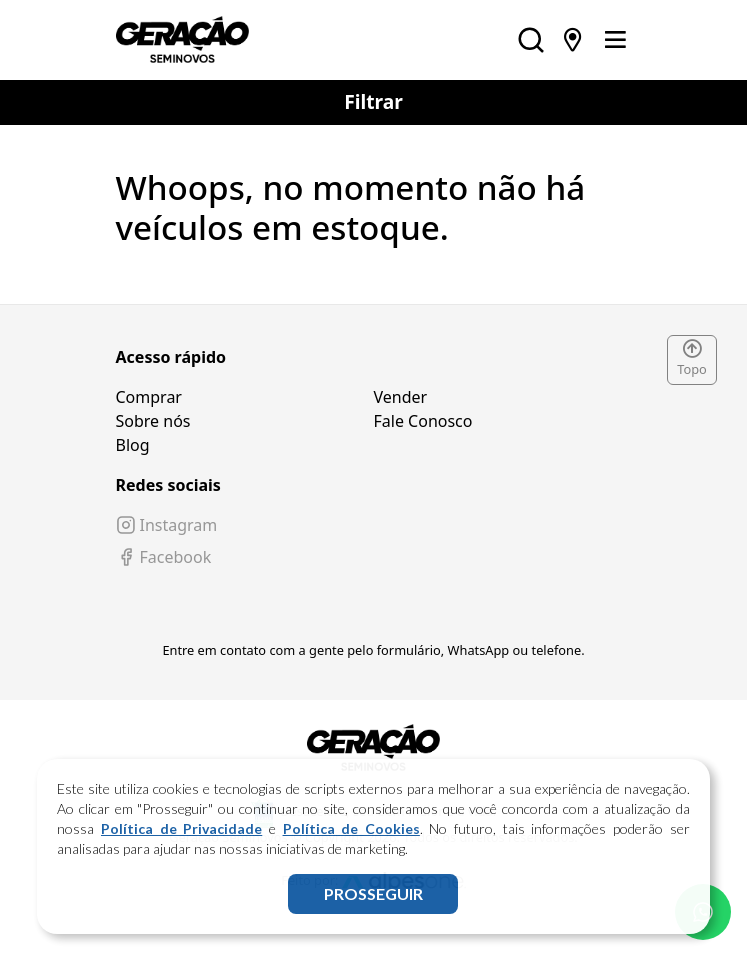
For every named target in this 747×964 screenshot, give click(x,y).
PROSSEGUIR (373, 893)
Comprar (149, 397)
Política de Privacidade (181, 828)
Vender (401, 397)
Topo (692, 359)
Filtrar (373, 101)
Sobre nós (153, 421)
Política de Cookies (351, 828)
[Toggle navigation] (615, 40)
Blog (133, 445)
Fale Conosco (423, 421)
